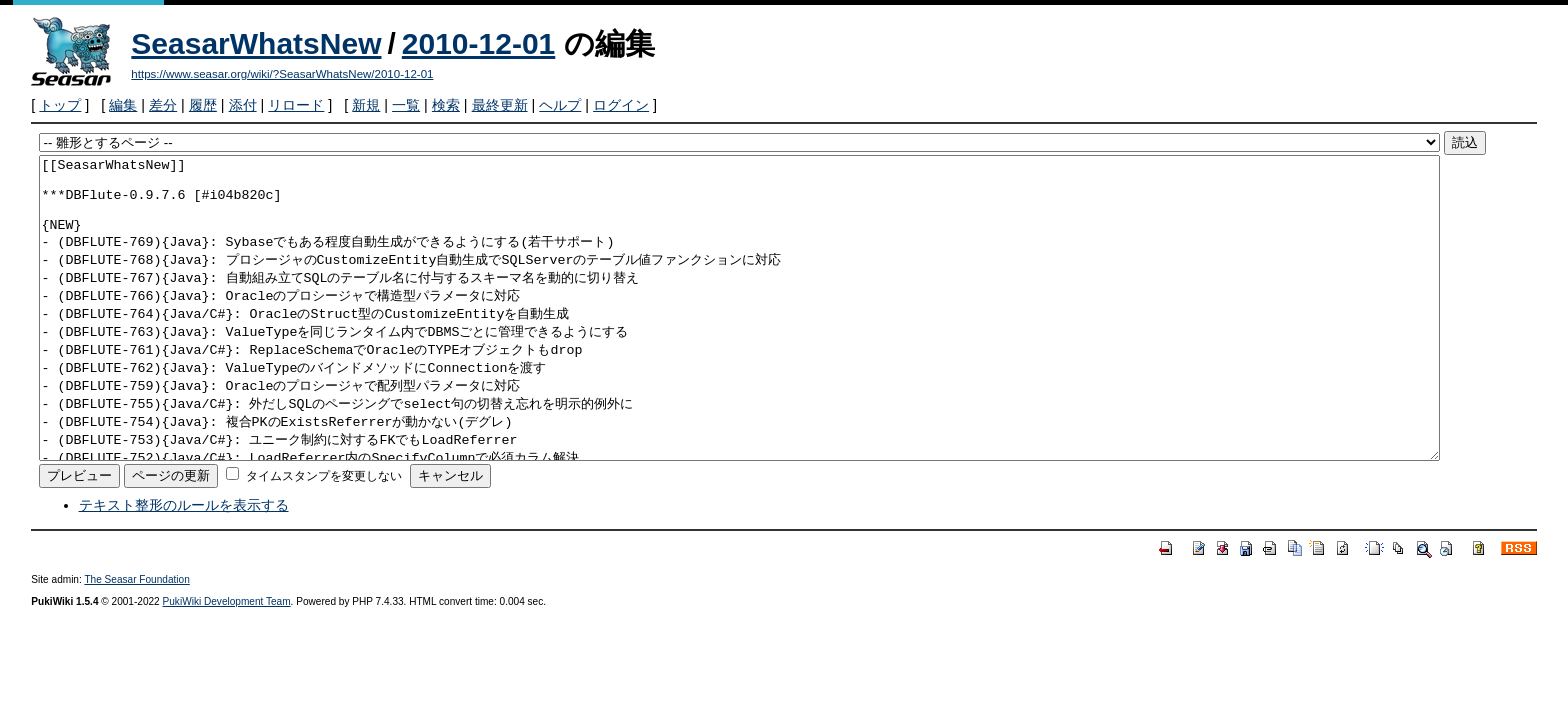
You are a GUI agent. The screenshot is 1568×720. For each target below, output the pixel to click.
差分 (163, 105)
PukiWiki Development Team (227, 661)
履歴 (203, 105)
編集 (123, 105)
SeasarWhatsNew (256, 43)
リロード (296, 105)
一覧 (406, 105)
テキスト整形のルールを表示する (184, 565)
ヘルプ (560, 105)
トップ (60, 105)
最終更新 (500, 105)
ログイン (621, 105)
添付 (243, 105)
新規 (366, 105)
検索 (446, 105)
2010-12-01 (478, 43)
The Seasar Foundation (136, 639)
